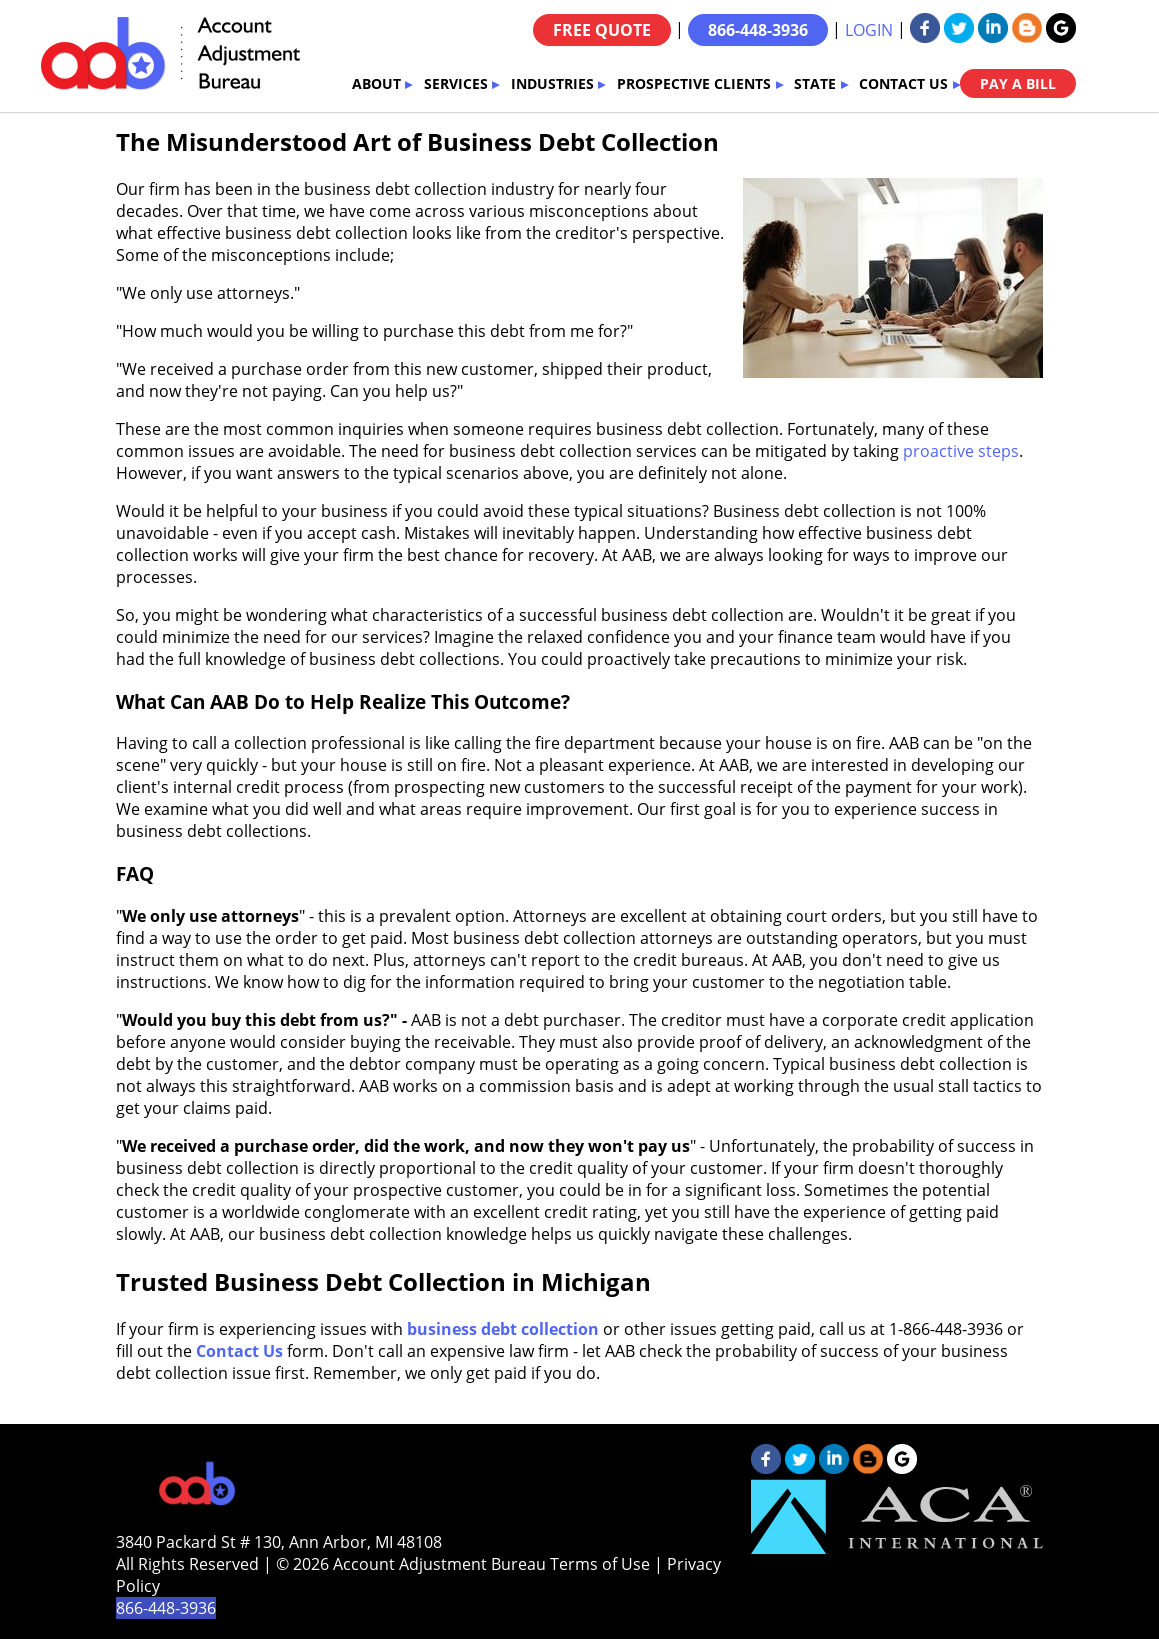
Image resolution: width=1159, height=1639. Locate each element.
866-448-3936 (758, 30)
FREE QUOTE (602, 30)
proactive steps (961, 451)
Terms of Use (600, 1564)
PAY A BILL (1018, 83)
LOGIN (869, 30)
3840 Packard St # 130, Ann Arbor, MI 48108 (279, 1542)
